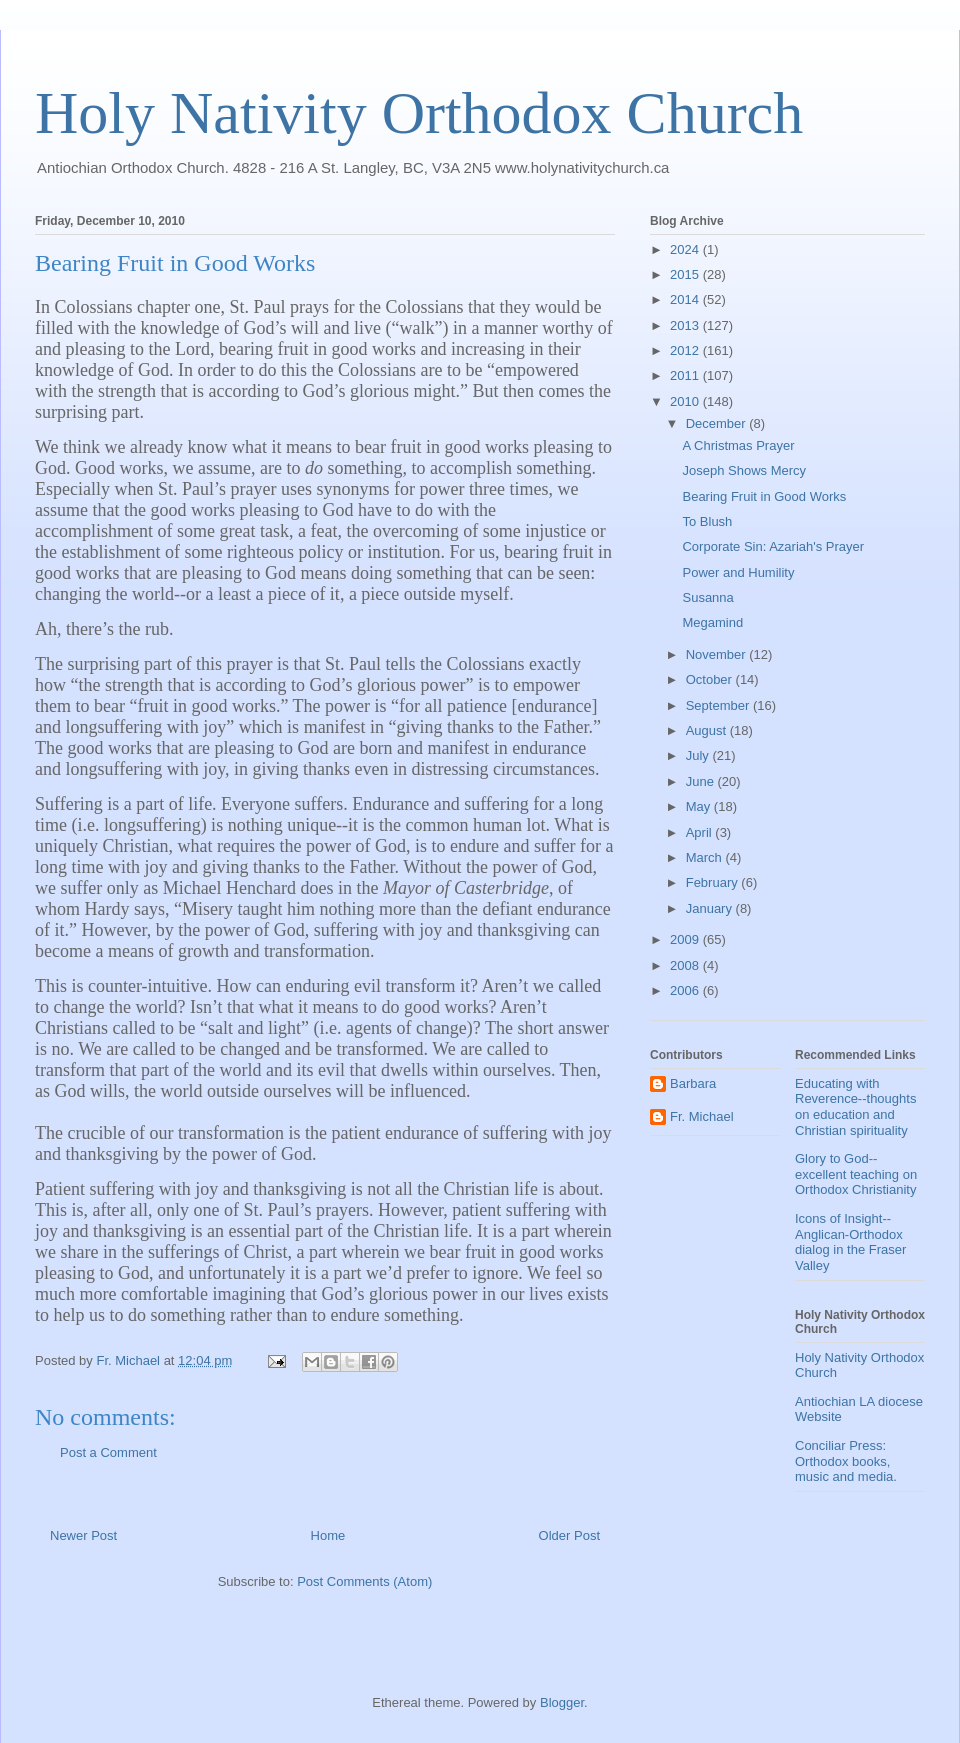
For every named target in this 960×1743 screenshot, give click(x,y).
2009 (686, 939)
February (714, 882)
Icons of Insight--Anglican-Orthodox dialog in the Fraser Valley (850, 1242)
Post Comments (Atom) (364, 1581)
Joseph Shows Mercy (744, 470)
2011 (686, 375)
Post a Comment (108, 1452)
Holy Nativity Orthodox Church (419, 113)
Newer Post (83, 1535)
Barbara (693, 1083)
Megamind (712, 622)
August (708, 730)
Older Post (569, 1535)
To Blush (707, 521)
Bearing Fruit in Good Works (764, 496)
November (718, 654)
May (700, 806)
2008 (686, 965)
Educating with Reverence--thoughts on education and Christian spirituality (855, 1107)
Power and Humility (738, 572)
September (719, 705)
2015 (686, 274)
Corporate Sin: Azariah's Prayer (773, 546)
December (718, 423)
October (711, 679)
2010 (686, 401)
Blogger (562, 1702)
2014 (686, 299)
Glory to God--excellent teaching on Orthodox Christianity (856, 1174)
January (711, 908)
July (699, 755)
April (701, 832)
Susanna (707, 597)
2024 (686, 249)
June (702, 781)
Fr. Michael (702, 1116)
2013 (686, 325)
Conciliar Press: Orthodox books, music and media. (846, 1461)
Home (328, 1535)
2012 (686, 350)
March (706, 857)
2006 (686, 990)
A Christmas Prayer (738, 445)
